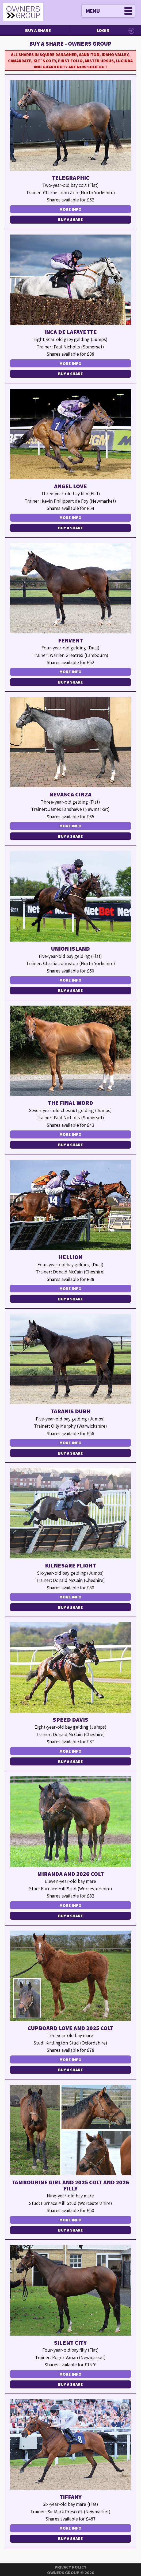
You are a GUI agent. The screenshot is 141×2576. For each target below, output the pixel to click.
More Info (70, 209)
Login (103, 30)
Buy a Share (38, 30)
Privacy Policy (70, 2567)
